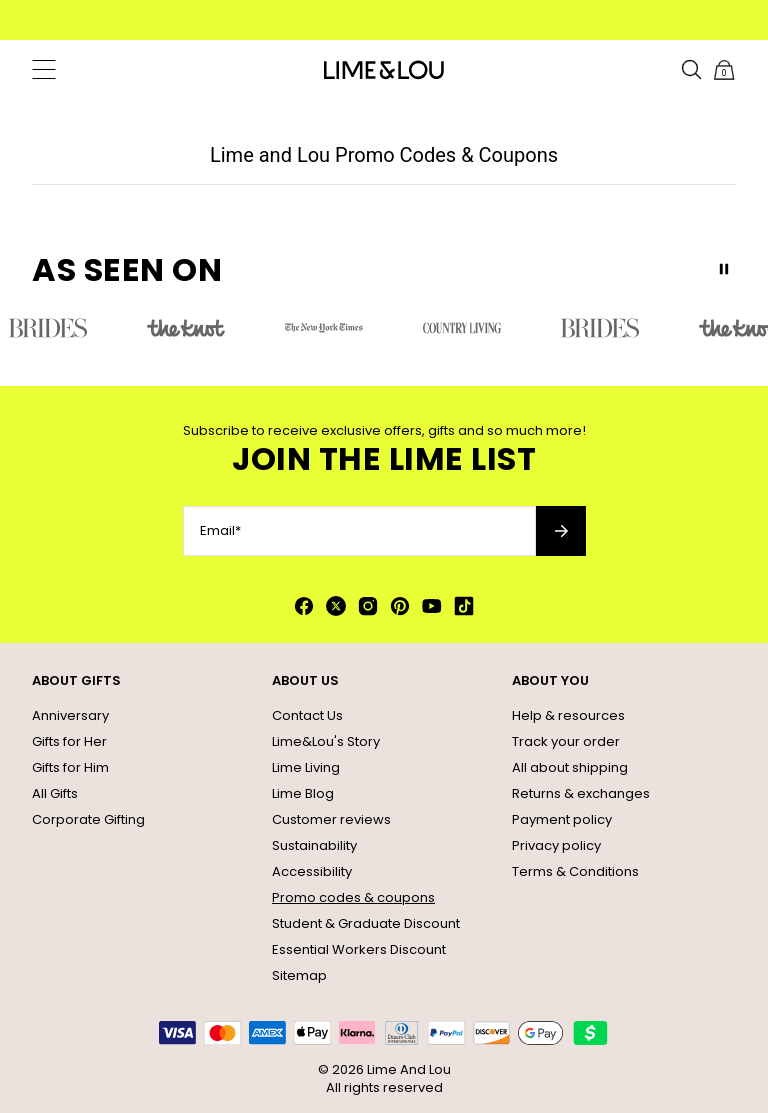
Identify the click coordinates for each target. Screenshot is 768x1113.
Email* (220, 531)
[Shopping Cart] (724, 70)
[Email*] (359, 531)
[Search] (692, 70)
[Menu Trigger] (44, 70)
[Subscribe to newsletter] (561, 531)
